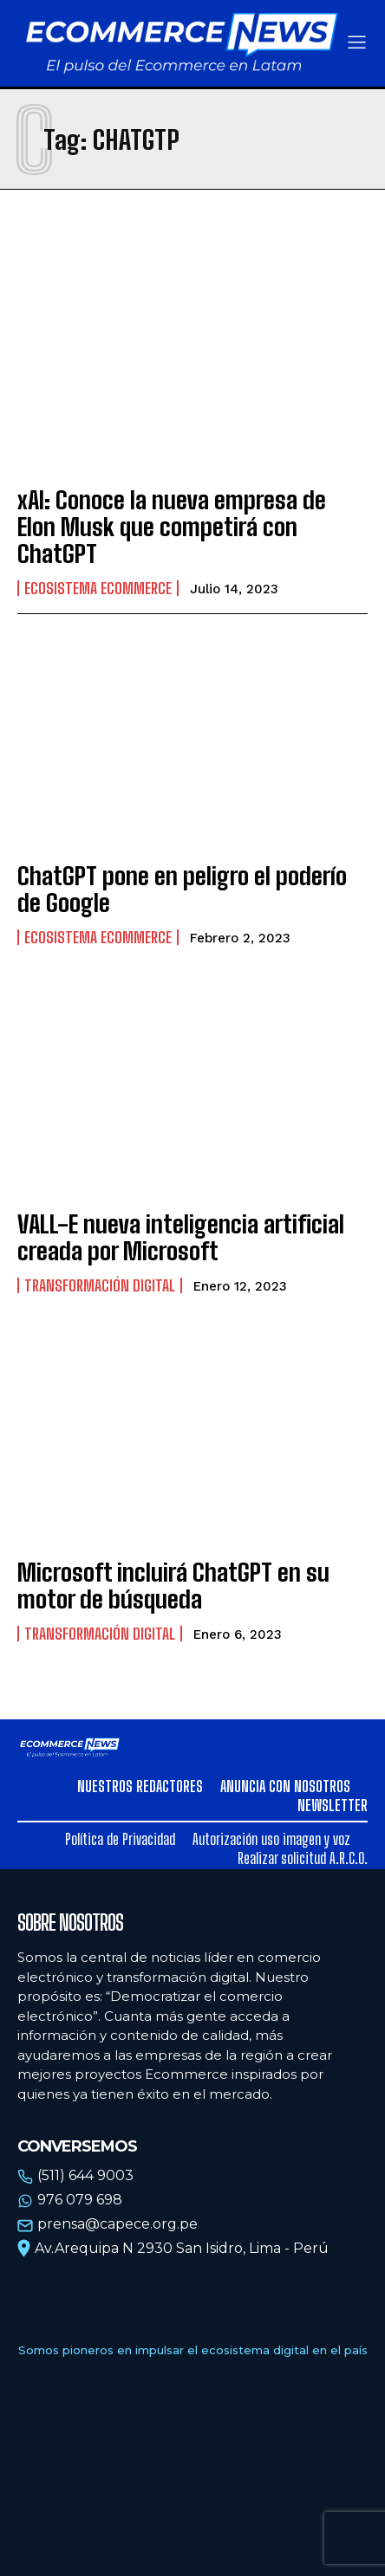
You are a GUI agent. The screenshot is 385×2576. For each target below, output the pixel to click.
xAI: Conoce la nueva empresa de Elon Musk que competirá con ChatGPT (171, 526)
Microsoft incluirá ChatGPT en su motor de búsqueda (173, 1585)
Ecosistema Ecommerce (98, 588)
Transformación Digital (99, 1285)
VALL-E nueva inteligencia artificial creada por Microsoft (180, 1237)
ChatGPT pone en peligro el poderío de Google (182, 889)
